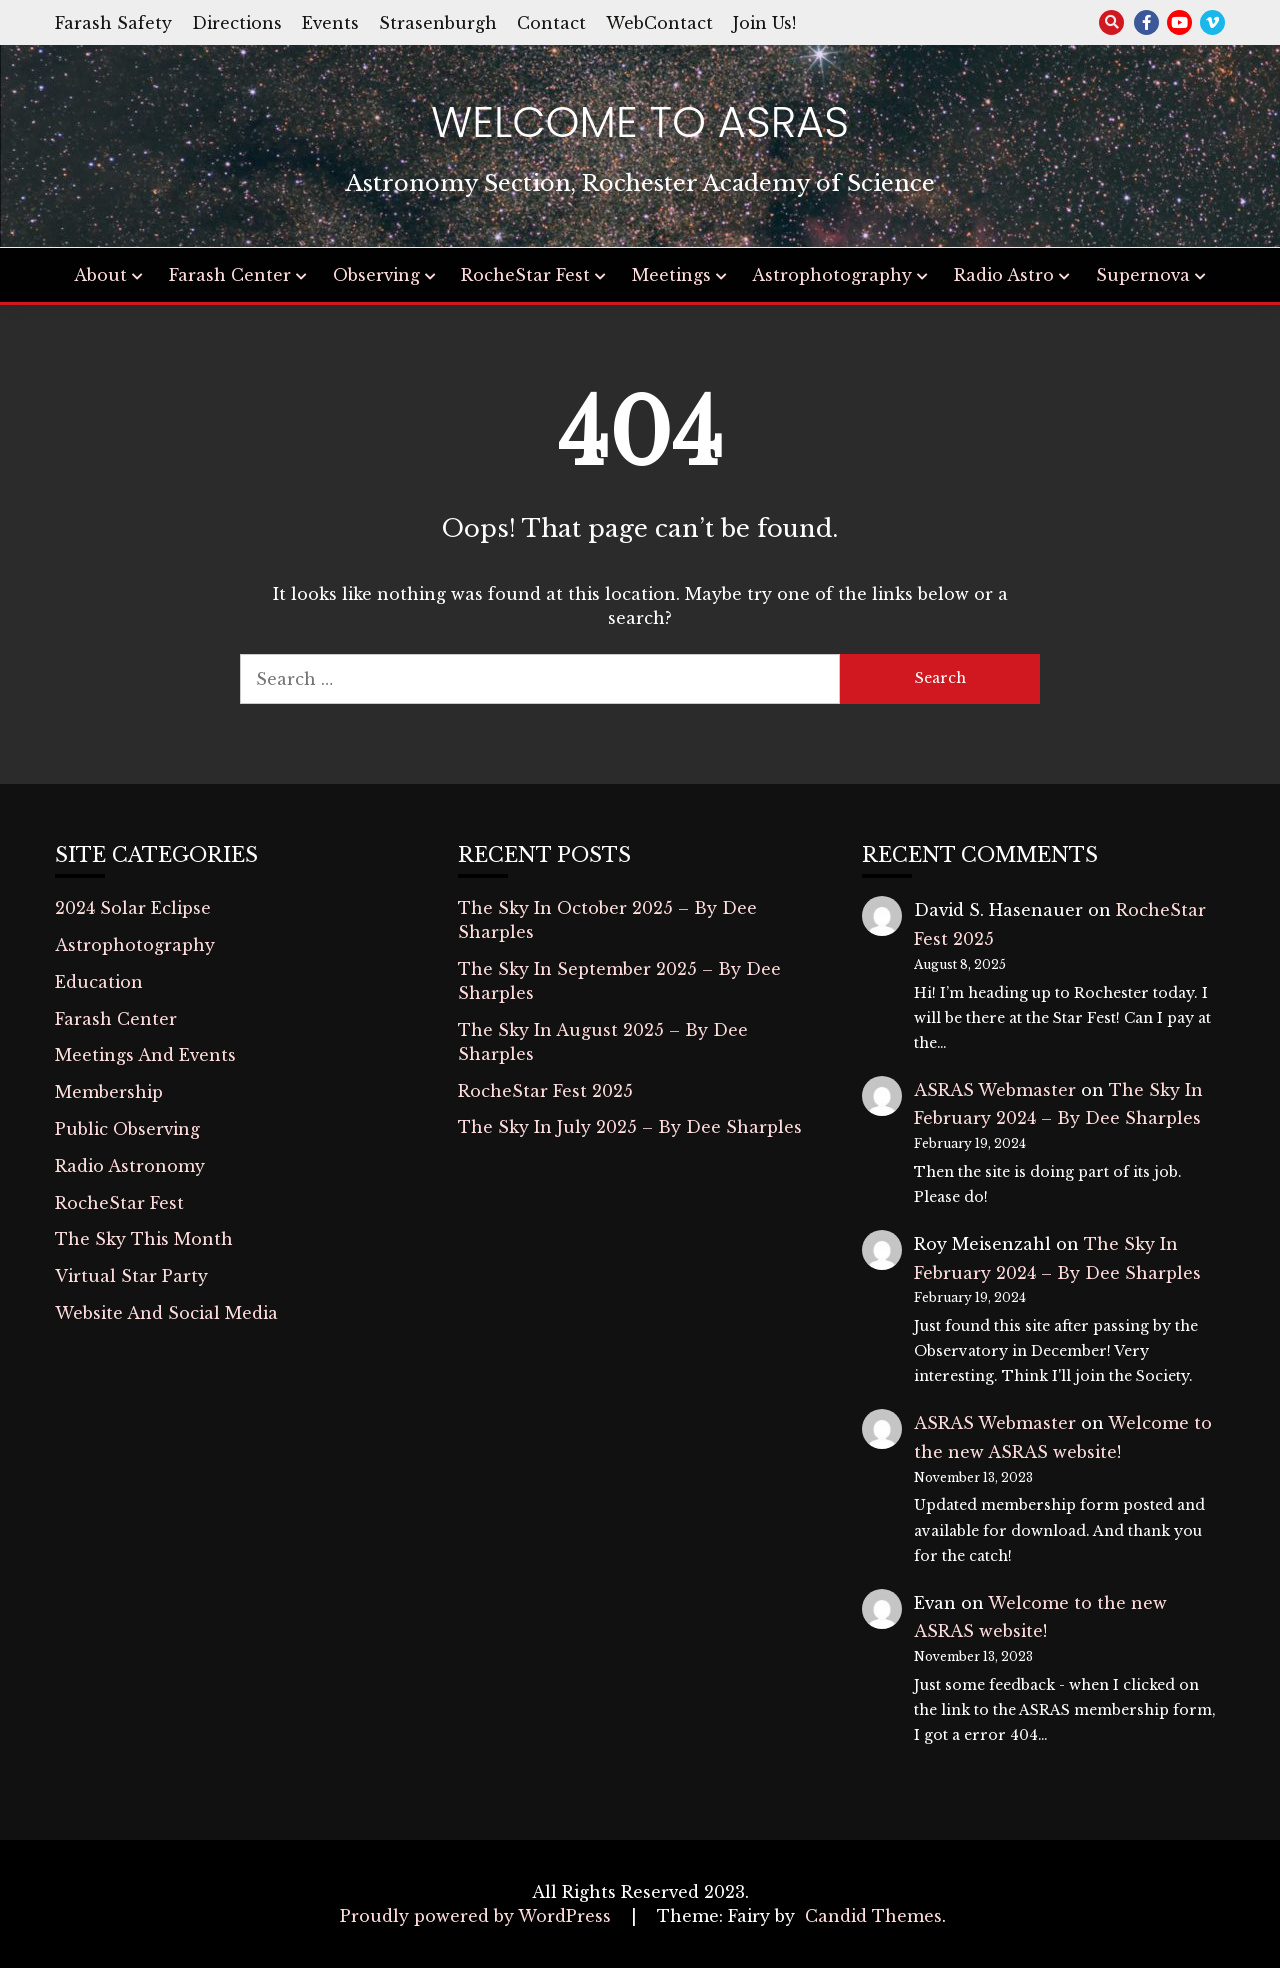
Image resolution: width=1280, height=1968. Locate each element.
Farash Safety (113, 23)
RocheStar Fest (525, 275)
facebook (1146, 22)
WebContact (659, 23)
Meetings (671, 275)
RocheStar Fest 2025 (545, 1091)
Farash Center (230, 275)
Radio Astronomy (130, 1166)
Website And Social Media (166, 1313)
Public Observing (127, 1129)
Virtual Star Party (131, 1276)
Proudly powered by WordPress (478, 1916)
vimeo (1212, 22)
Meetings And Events (145, 1055)
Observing (376, 275)
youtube (1179, 22)
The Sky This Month (144, 1239)
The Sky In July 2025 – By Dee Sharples (630, 1127)
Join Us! (764, 23)
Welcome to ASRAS (640, 122)
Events (330, 23)
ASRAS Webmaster (995, 1090)
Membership (109, 1092)
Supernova (1143, 275)
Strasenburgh (438, 23)
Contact (551, 23)
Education (99, 982)
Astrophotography (832, 275)
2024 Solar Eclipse (133, 908)
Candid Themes (873, 1916)
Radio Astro (1004, 275)
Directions (237, 23)
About (100, 275)
